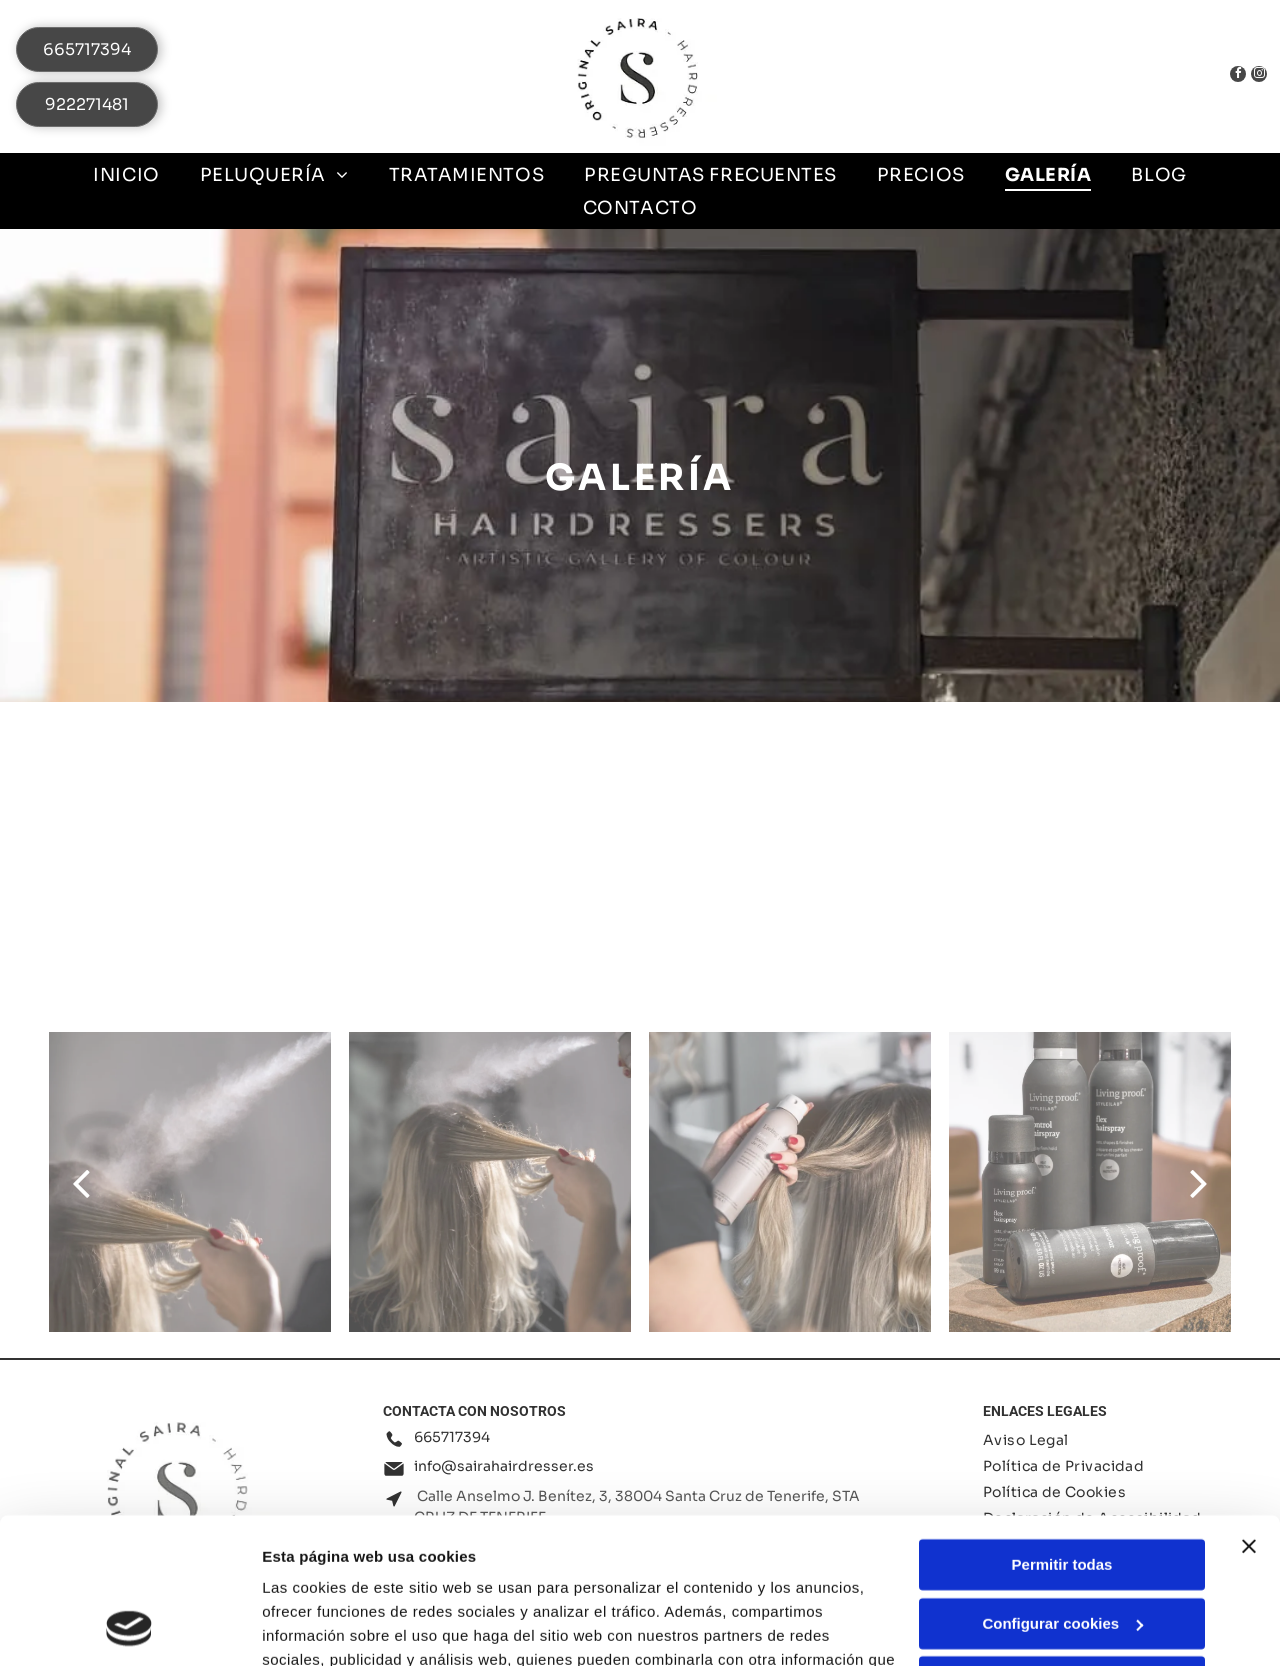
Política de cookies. (408, 1571)
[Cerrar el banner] (1249, 1410)
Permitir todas (1062, 1428)
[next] (1199, 1182)
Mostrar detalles (320, 1626)
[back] (81, 1182)
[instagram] (1254, 77)
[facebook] (1224, 77)
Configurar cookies (1062, 1487)
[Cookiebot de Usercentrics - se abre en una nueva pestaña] (129, 1627)
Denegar (1062, 1545)
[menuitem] (126, 174)
